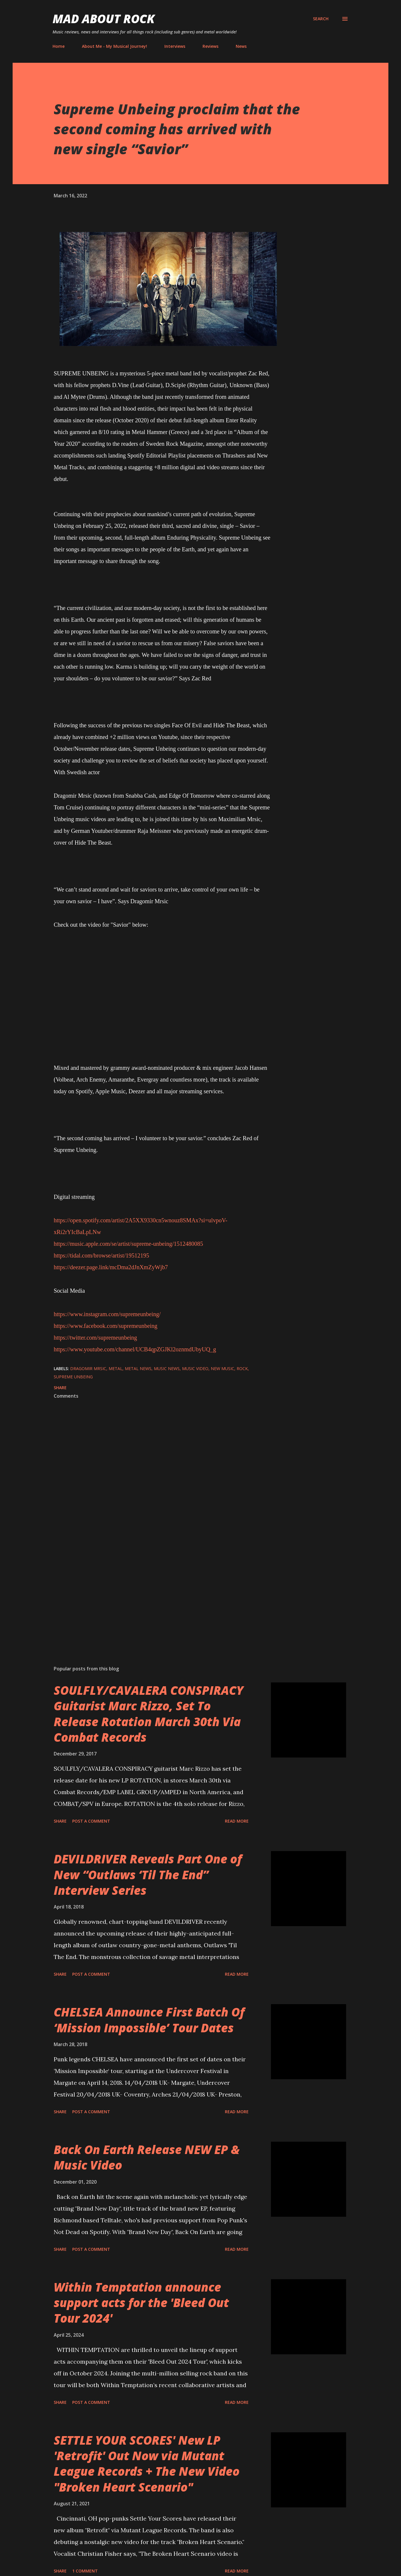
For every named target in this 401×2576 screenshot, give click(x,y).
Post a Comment (91, 1821)
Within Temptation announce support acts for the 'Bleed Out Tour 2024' (141, 2302)
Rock (242, 1368)
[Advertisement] (153, 1592)
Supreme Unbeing (73, 1376)
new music (222, 1368)
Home (59, 46)
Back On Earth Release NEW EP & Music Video (147, 2157)
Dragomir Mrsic (88, 1368)
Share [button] (60, 1387)
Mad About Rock (104, 19)
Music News (167, 1368)
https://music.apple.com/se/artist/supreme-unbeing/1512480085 (128, 1243)
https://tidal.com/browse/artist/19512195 (101, 1255)
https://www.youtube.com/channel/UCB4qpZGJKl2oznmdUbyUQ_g (135, 1349)
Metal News (138, 1368)
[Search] (320, 19)
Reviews (210, 46)
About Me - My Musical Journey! (114, 46)
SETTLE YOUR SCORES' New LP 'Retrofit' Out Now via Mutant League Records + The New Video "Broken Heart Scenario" (147, 2463)
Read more (237, 1821)
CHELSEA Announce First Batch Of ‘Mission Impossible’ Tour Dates (149, 2020)
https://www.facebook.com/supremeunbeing (105, 1326)
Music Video (195, 1368)
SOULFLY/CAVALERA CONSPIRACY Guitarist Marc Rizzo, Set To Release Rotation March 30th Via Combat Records (148, 1713)
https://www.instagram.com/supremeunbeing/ (107, 1314)
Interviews (174, 46)
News (241, 46)
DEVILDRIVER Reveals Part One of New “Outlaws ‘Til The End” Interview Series (148, 1874)
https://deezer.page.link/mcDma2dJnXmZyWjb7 (111, 1267)
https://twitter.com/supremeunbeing (95, 1337)
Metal (115, 1368)
